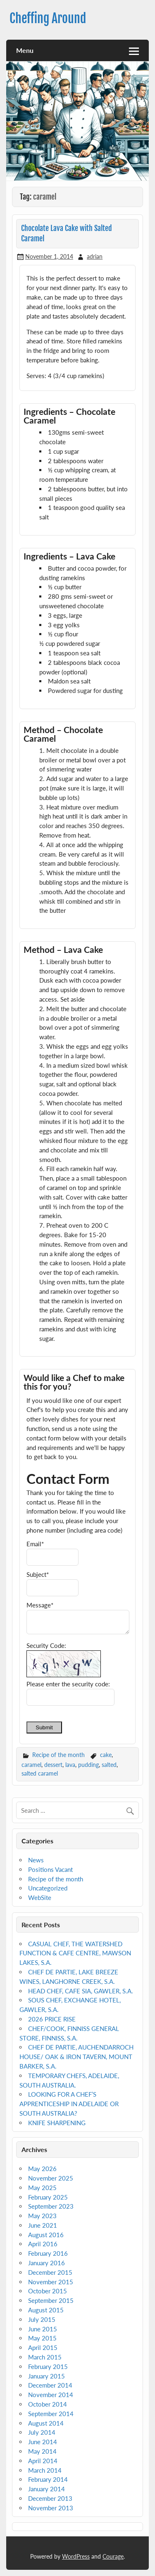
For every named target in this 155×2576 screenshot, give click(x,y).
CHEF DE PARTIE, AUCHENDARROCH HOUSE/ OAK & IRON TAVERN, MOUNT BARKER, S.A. (76, 2056)
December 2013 (50, 2498)
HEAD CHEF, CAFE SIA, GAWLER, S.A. (80, 1991)
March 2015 (45, 2357)
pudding (88, 1764)
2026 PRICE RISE (52, 2019)
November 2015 (50, 2282)
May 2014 (42, 2451)
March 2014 (45, 2470)
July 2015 (41, 2319)
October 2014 (47, 2404)
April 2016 (42, 2243)
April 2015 (42, 2347)
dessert (53, 1764)
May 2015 (42, 2338)
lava (70, 1764)
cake (106, 1754)
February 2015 (48, 2366)
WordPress (76, 2556)
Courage (113, 2556)
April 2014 (42, 2460)
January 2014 (46, 2489)
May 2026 (42, 2168)
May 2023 (42, 2215)
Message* (39, 1605)
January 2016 (46, 2262)
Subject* (37, 1574)
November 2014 (50, 2394)
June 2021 (42, 2225)
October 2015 (47, 2291)
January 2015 (46, 2376)
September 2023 (51, 2206)
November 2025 (50, 2178)
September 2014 (51, 2413)
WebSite (39, 1897)
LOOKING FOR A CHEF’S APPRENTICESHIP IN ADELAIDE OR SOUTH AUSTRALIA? (69, 2103)
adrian (95, 256)
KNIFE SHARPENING (57, 2122)
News (36, 1860)
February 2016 (48, 2253)
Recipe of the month (58, 1754)
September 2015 (51, 2300)
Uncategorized (47, 1888)
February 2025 (48, 2197)
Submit (44, 1727)
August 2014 (46, 2423)
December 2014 (50, 2385)
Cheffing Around (48, 18)
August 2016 (46, 2234)
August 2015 (46, 2310)
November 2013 (50, 2508)
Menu (24, 50)
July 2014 (41, 2432)
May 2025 (42, 2187)
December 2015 (50, 2272)
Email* (35, 1544)
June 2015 (42, 2329)
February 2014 (48, 2479)
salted (109, 1764)
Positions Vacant (50, 1869)
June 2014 (42, 2441)
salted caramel (39, 1773)
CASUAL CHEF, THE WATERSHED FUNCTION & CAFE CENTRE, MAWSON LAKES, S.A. (75, 1953)
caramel (31, 1764)
